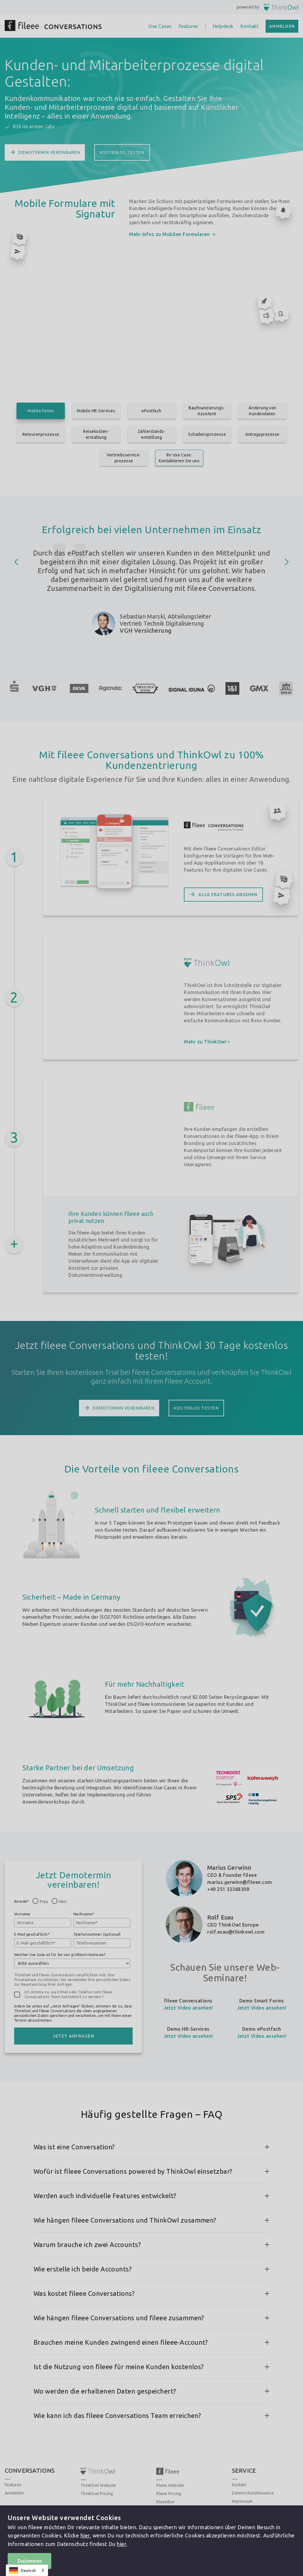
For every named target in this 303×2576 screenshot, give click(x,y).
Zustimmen (29, 2561)
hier (85, 2535)
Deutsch (22, 2570)
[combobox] (27, 2570)
